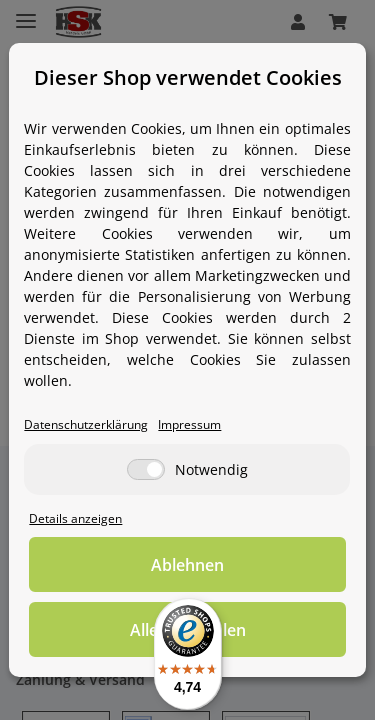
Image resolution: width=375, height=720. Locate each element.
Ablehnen (187, 565)
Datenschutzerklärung (86, 424)
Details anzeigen (75, 518)
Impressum (189, 424)
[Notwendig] (146, 469)
